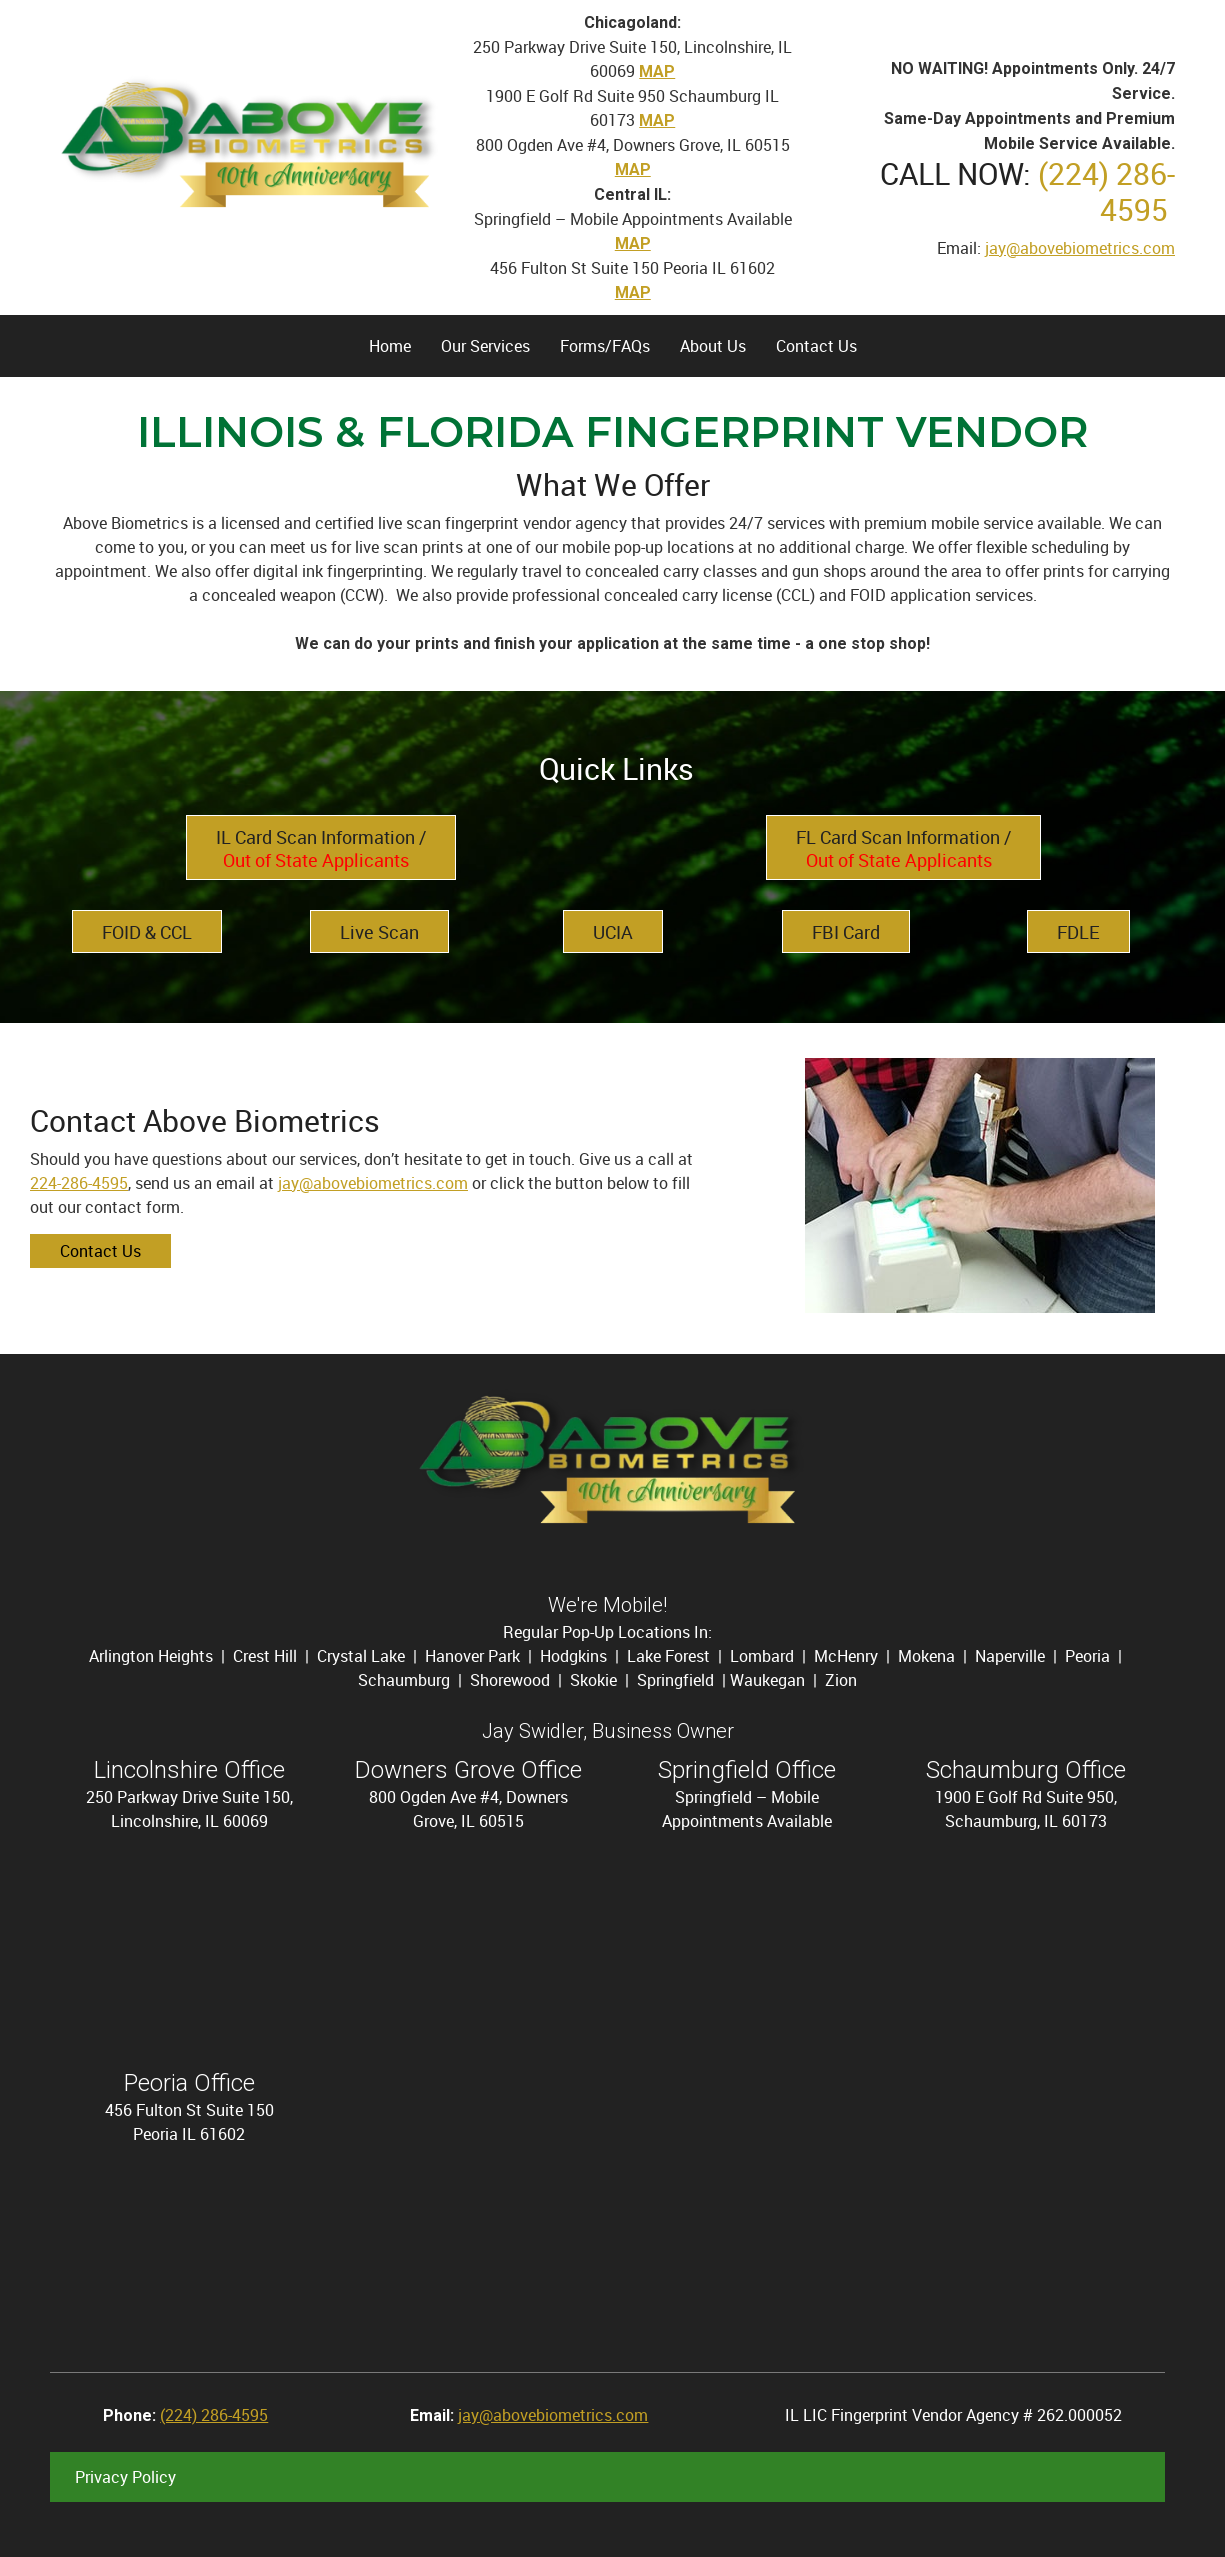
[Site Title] (246, 145)
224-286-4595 (79, 1183)
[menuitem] (390, 346)
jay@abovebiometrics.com (1080, 248)
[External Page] (903, 846)
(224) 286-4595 (1106, 191)
